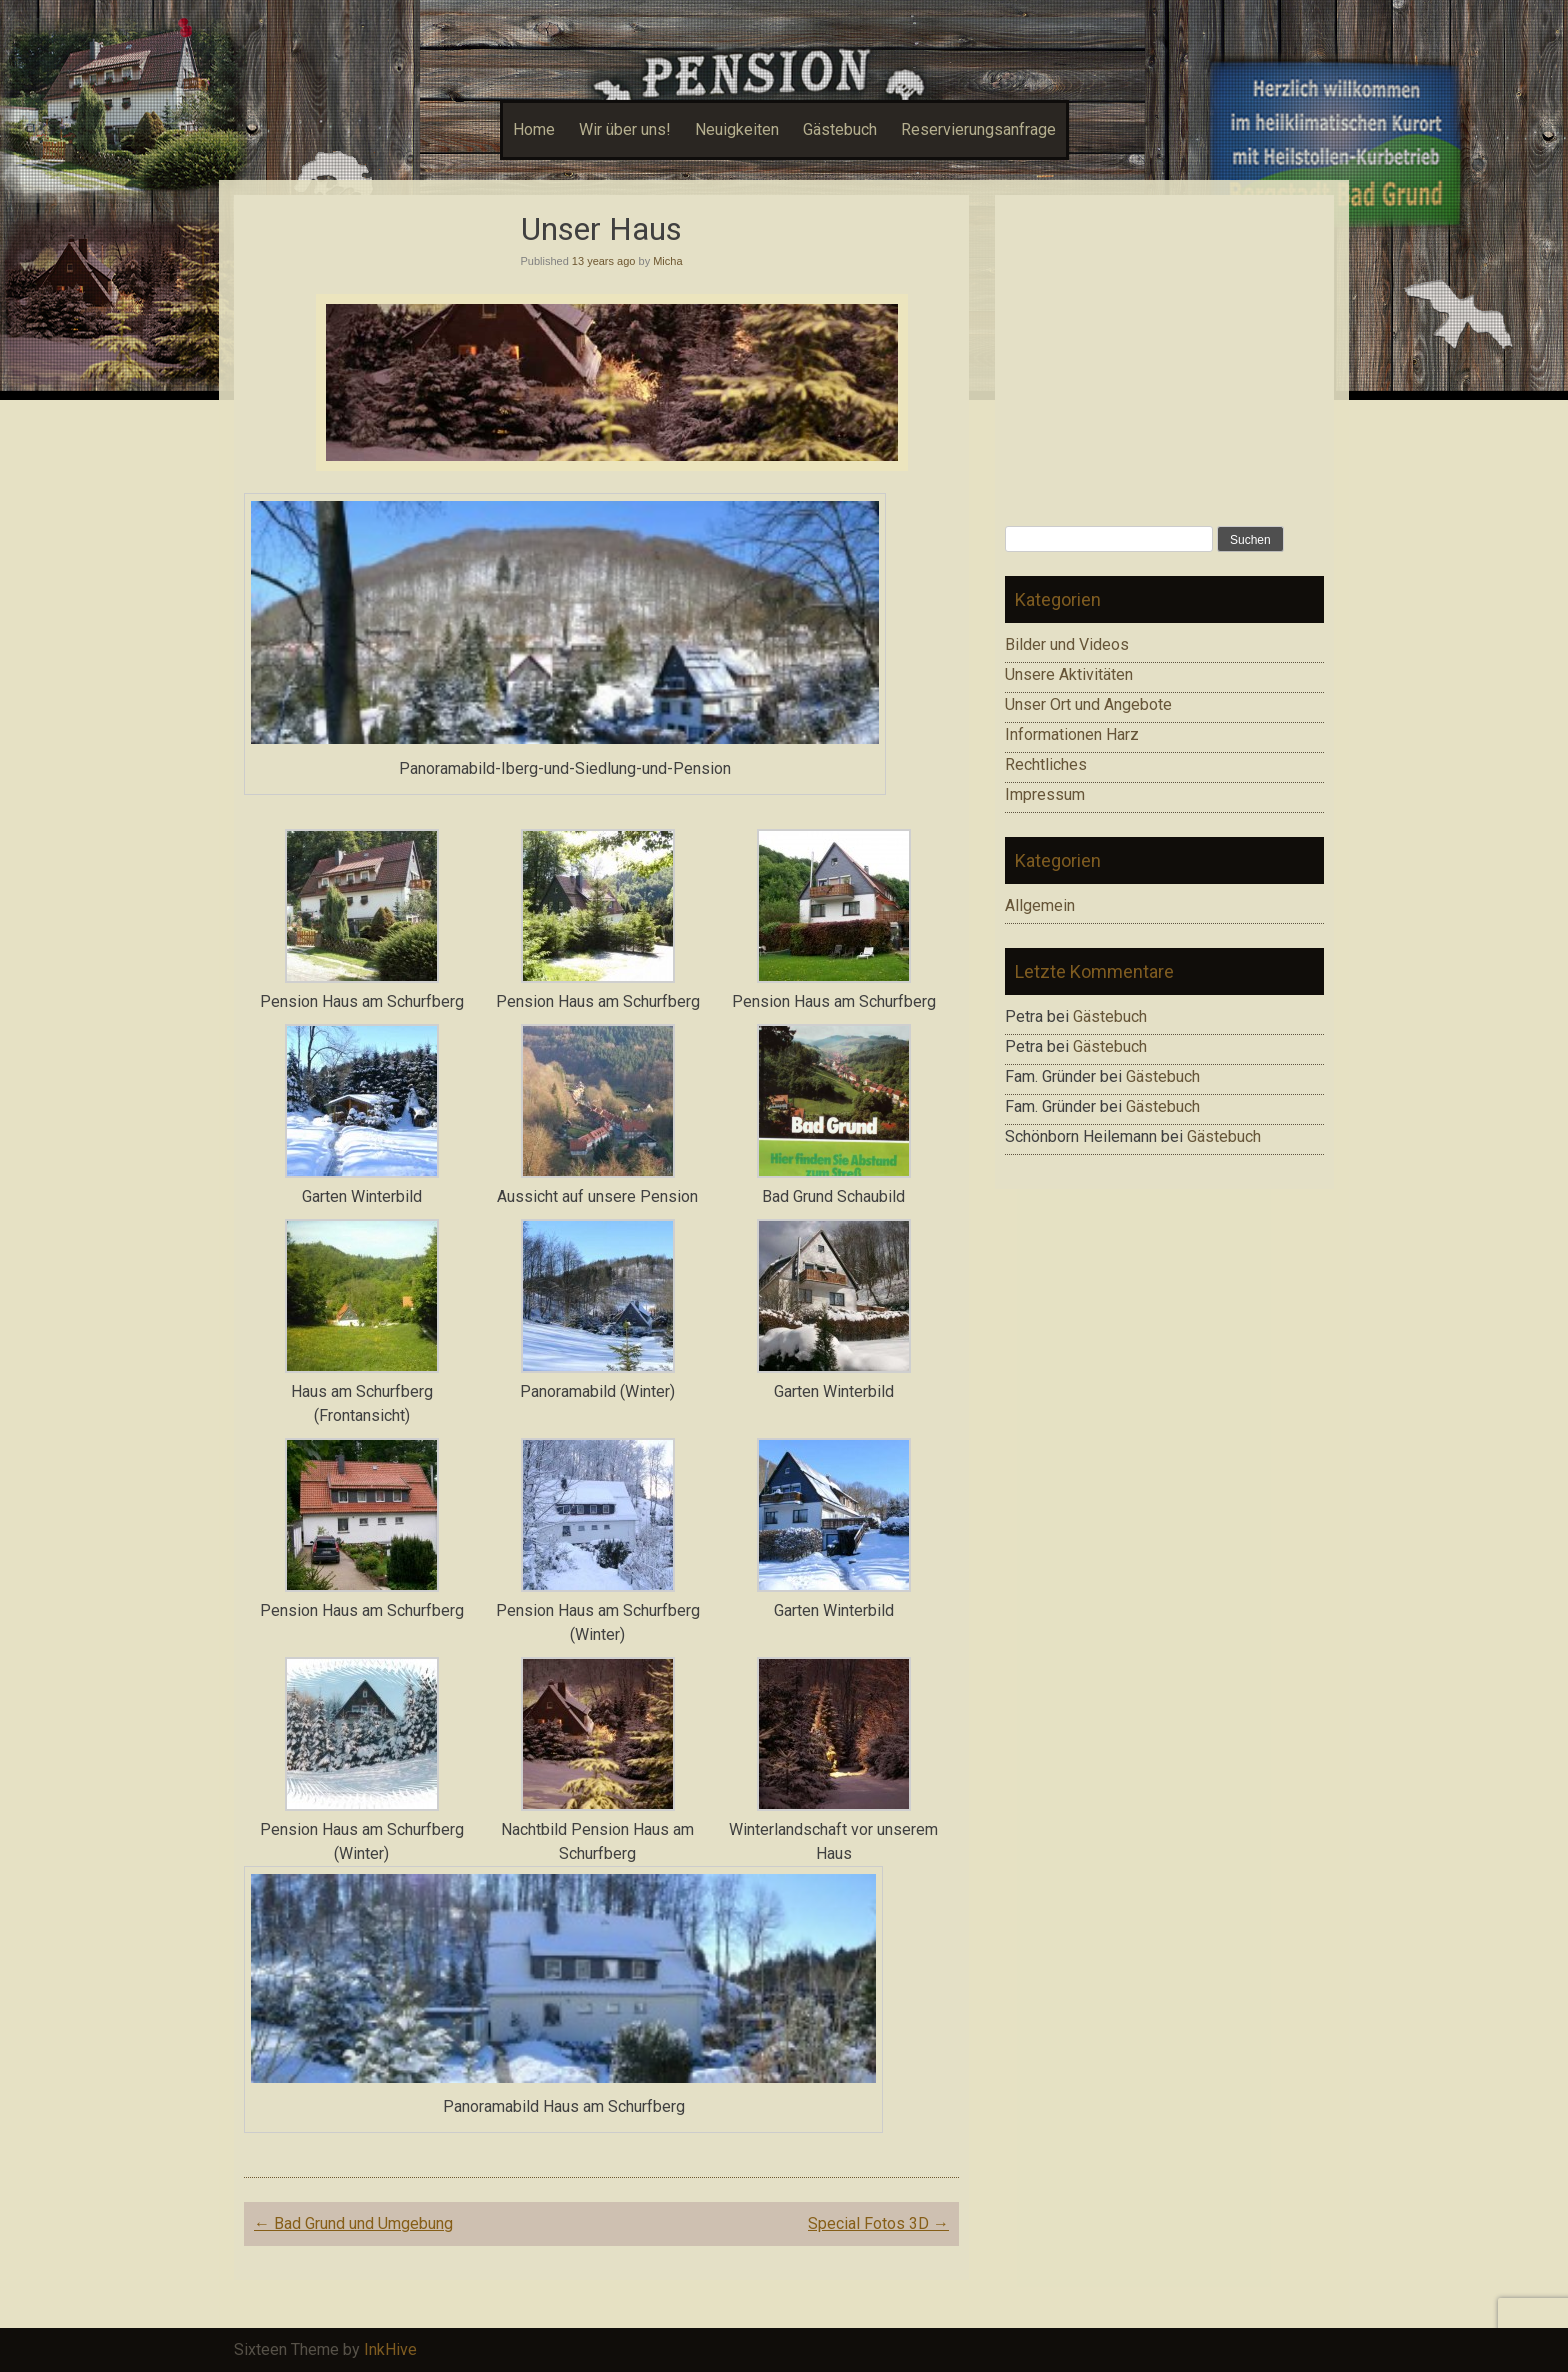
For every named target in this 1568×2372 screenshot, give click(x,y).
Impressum (1045, 794)
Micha (667, 261)
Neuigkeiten (737, 129)
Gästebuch (840, 129)
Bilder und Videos (1067, 644)
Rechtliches (1046, 764)
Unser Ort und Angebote (1088, 704)
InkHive (390, 2349)
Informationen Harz (1072, 734)
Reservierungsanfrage (978, 129)
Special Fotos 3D (878, 2223)
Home (534, 129)
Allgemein (1040, 905)
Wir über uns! (625, 129)
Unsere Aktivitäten (1069, 674)
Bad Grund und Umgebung (353, 2223)
